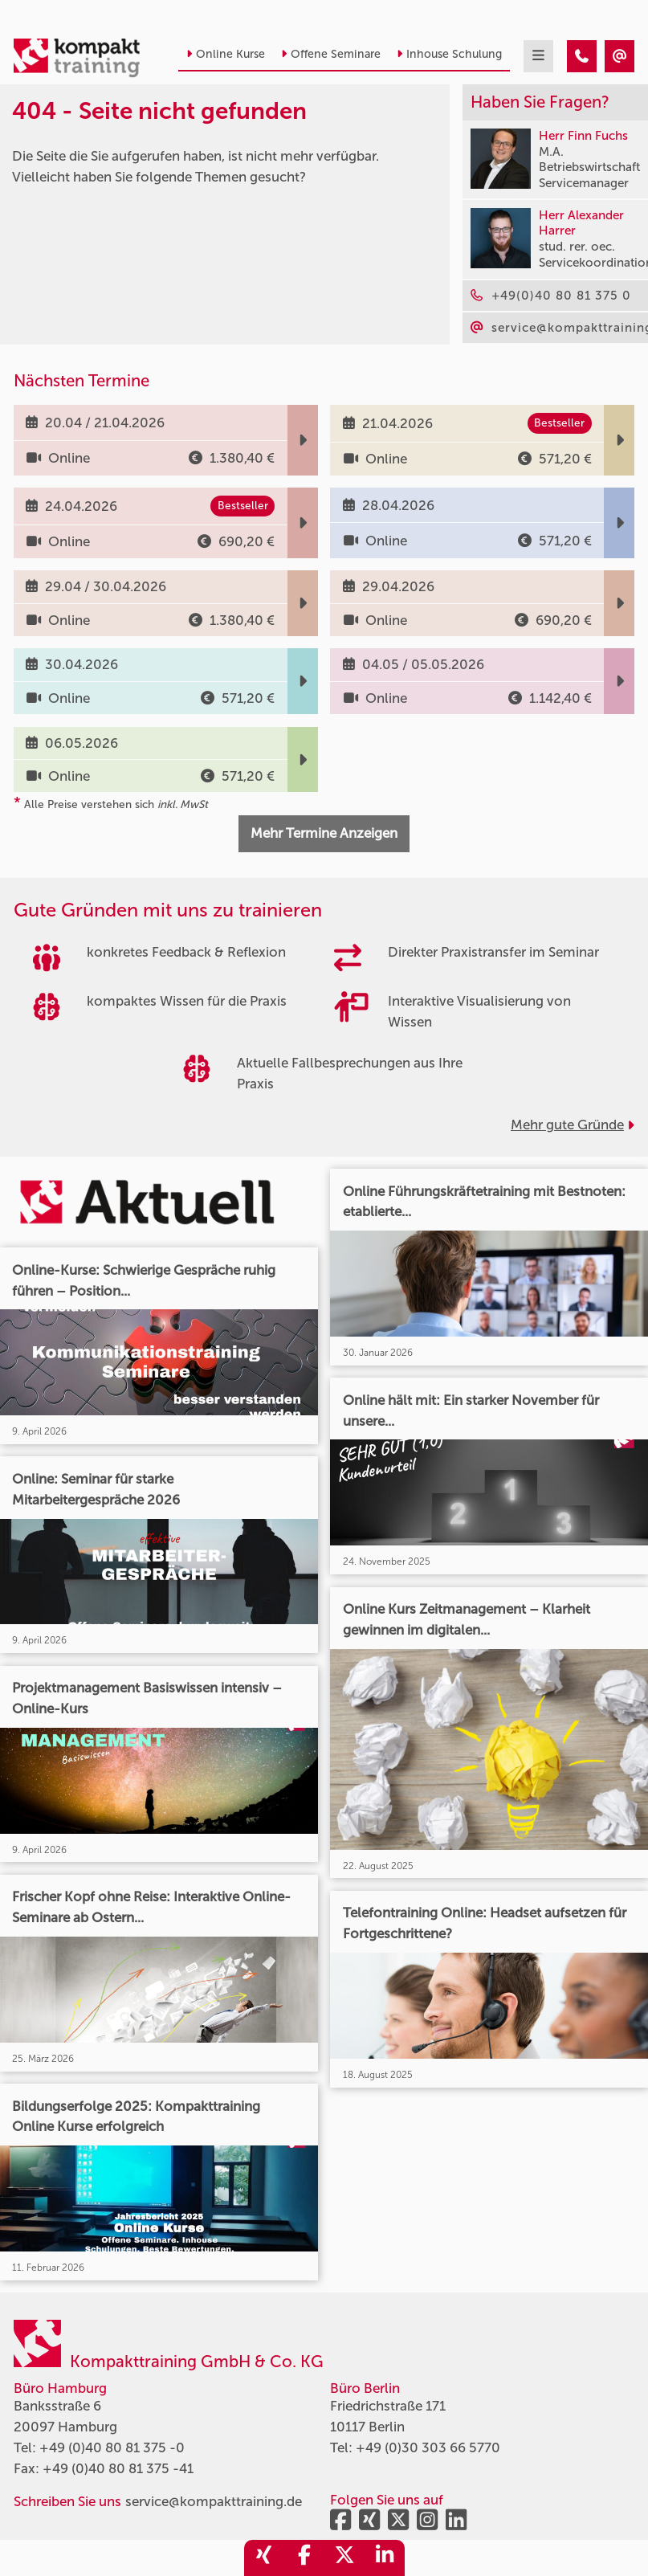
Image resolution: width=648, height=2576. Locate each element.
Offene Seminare (331, 54)
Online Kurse (225, 54)
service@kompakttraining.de (213, 2501)
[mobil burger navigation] (538, 56)
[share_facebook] (304, 2558)
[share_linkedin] (385, 2558)
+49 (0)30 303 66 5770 (428, 2447)
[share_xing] (264, 2558)
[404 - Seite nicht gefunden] (582, 56)
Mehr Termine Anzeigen (324, 833)
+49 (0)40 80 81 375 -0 (112, 2447)
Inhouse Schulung (449, 54)
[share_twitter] (344, 2558)
